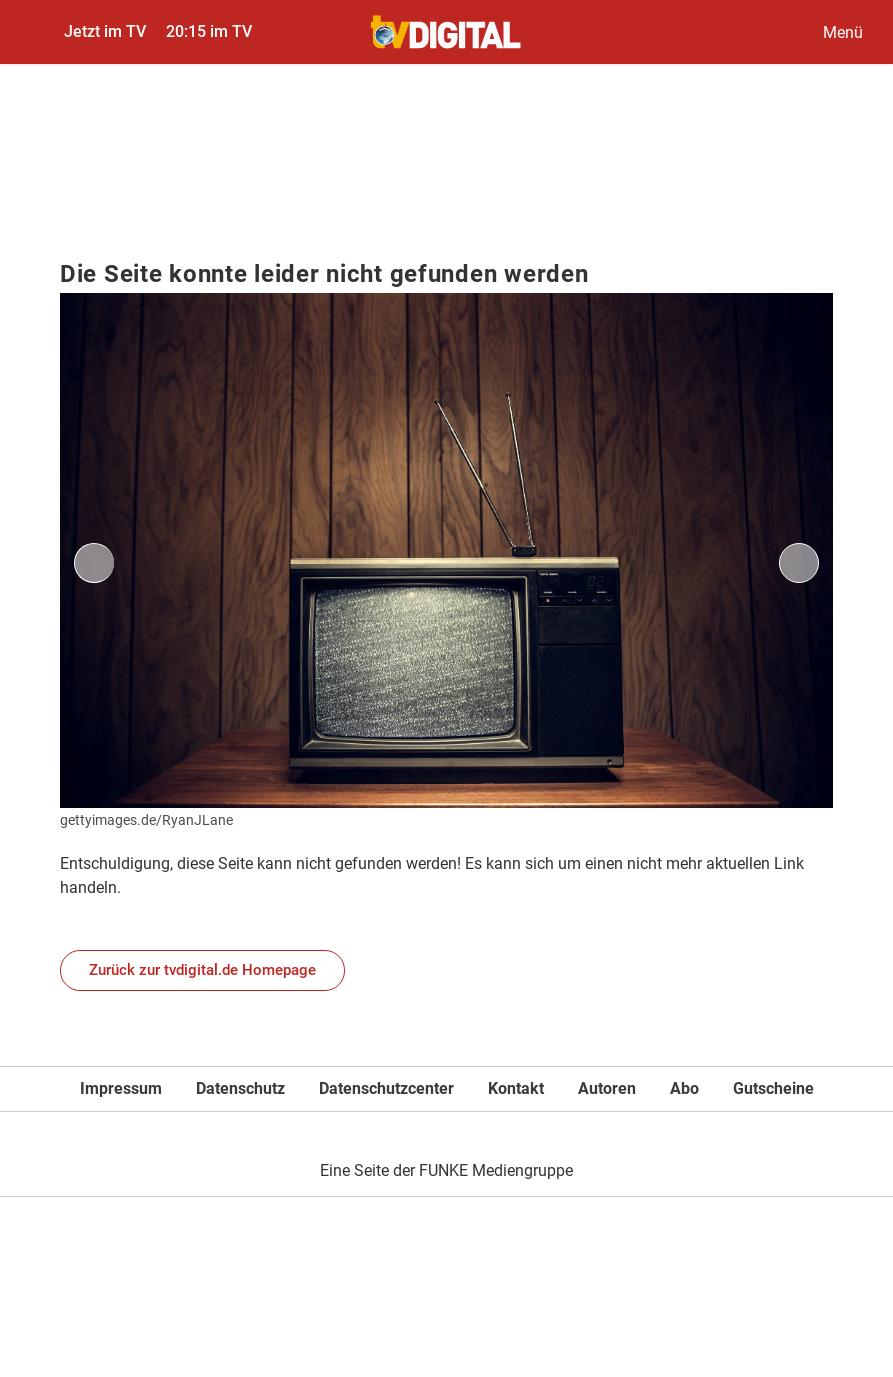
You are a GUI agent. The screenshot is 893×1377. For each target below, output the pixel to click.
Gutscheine (773, 1088)
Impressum (121, 1088)
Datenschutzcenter (386, 1088)
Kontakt (516, 1088)
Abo (684, 1088)
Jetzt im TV (105, 31)
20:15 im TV (209, 31)
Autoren (607, 1088)
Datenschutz (240, 1088)
